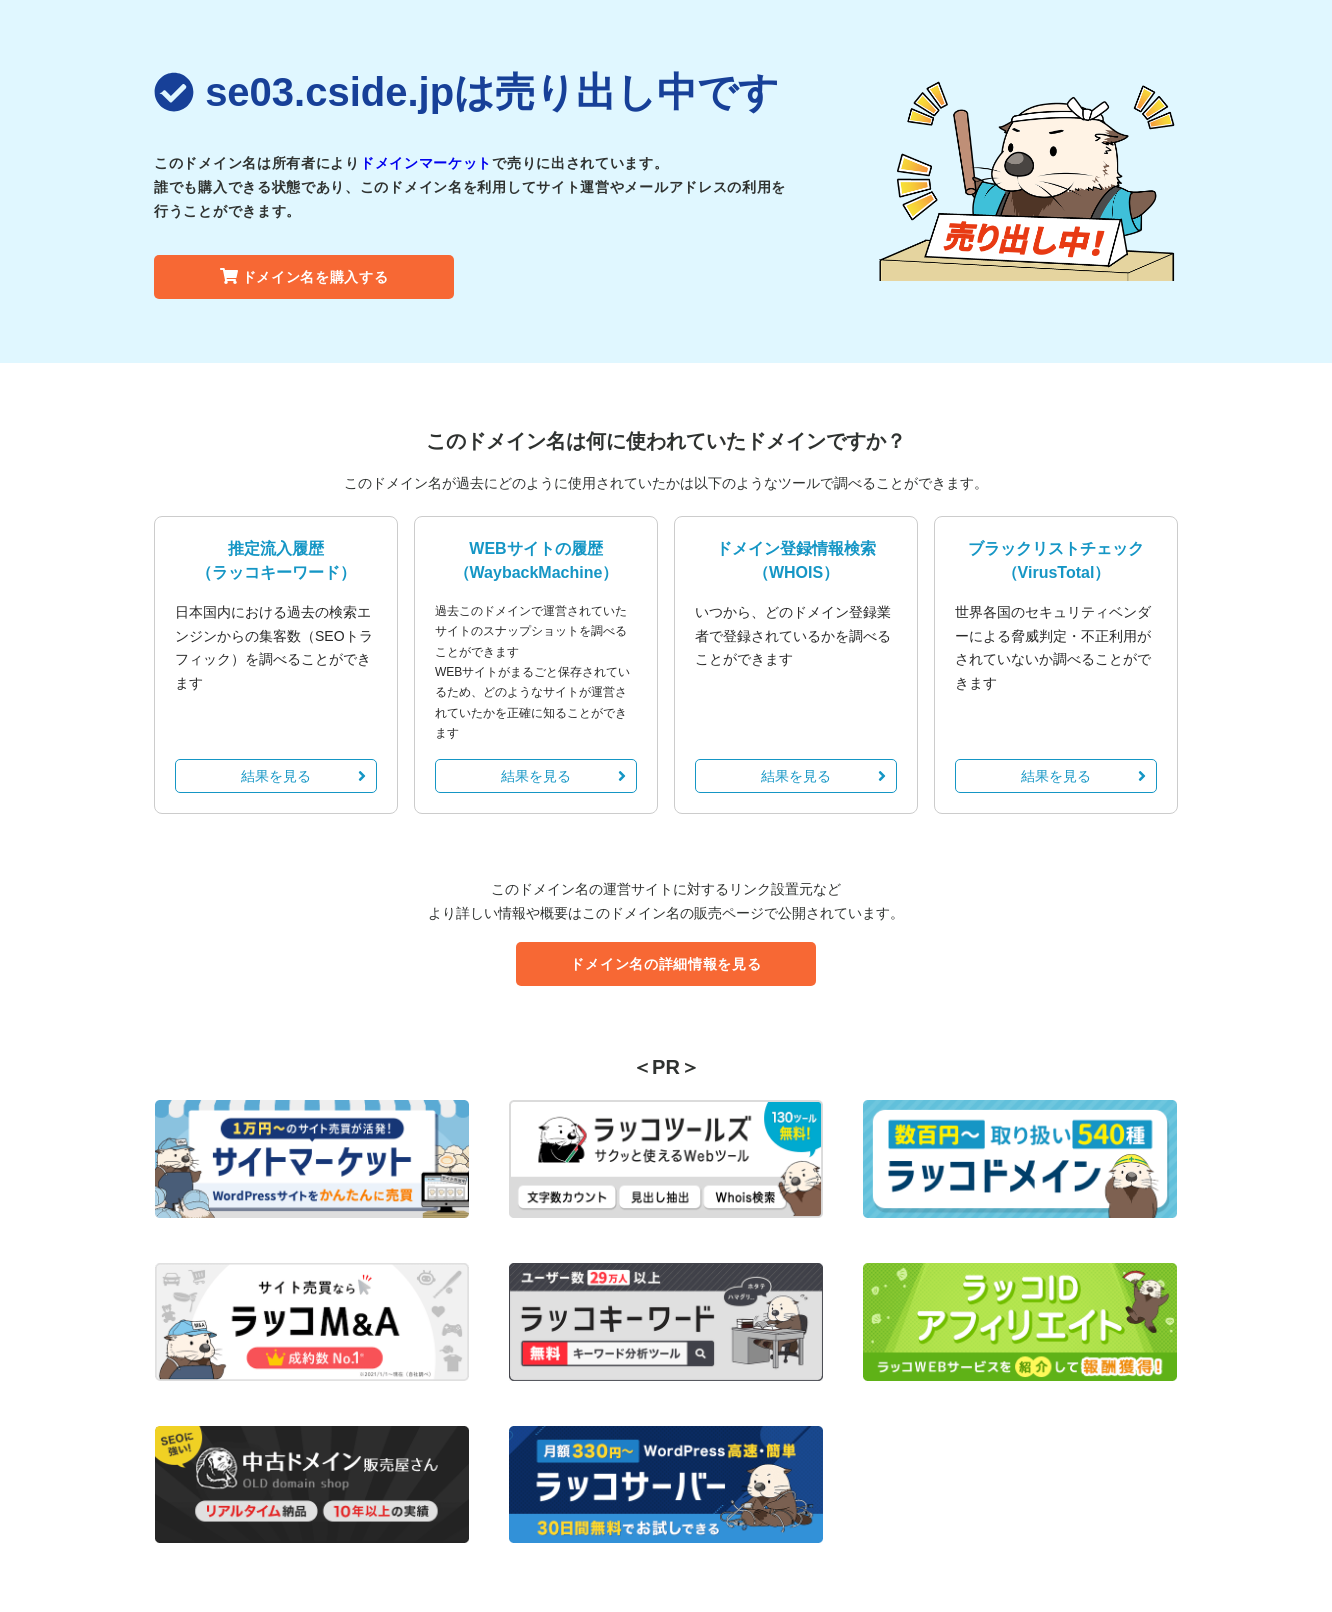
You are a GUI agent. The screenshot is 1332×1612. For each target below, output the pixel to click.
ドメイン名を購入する (304, 277)
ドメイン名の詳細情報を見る (665, 964)
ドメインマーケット (426, 163)
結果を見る (303, 776)
